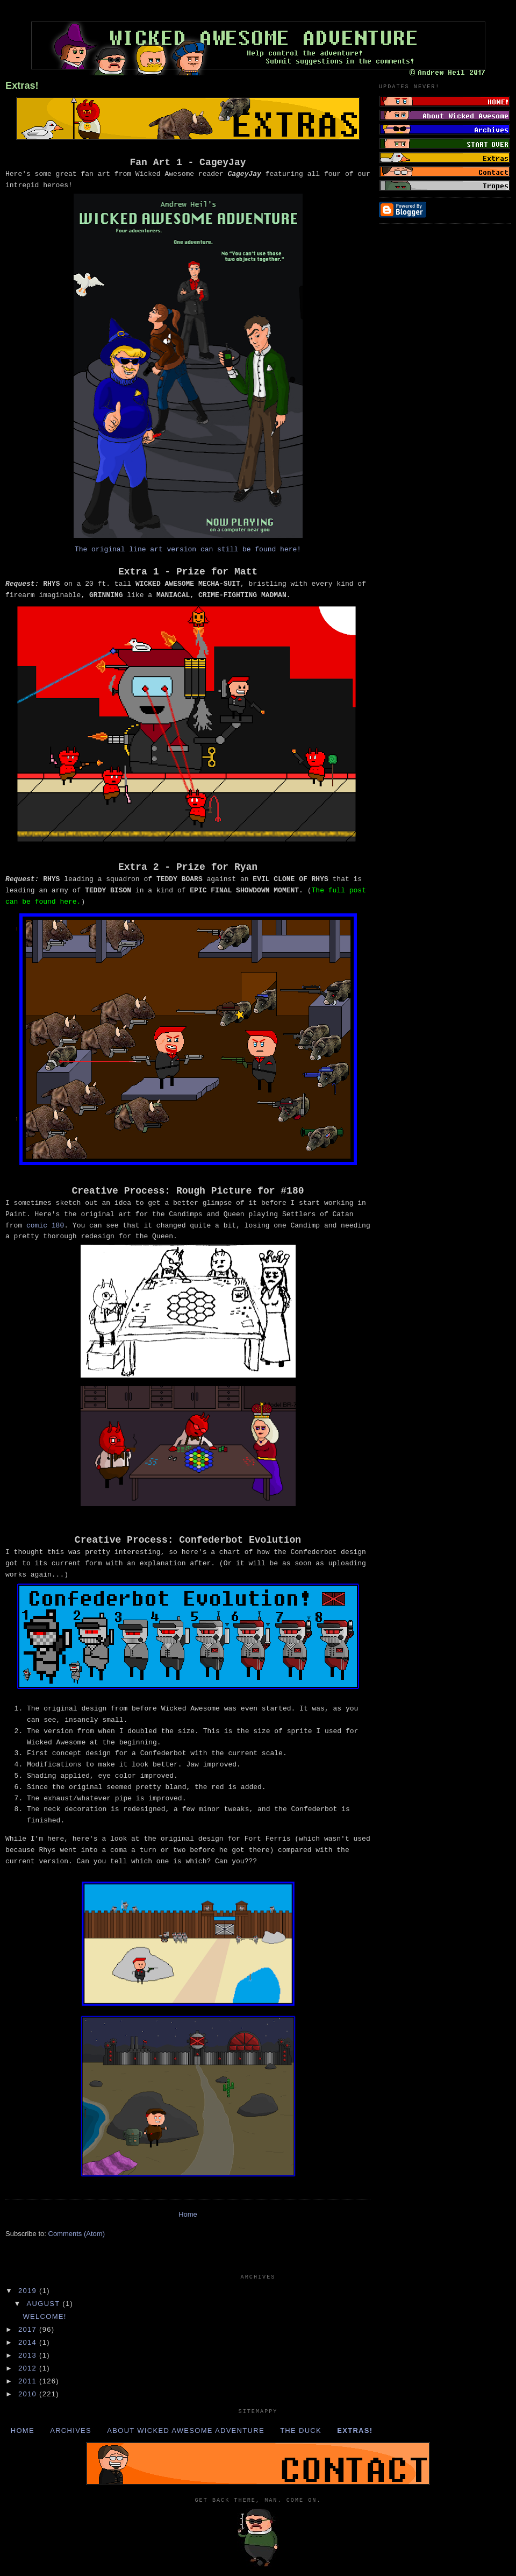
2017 (28, 2329)
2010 (28, 2394)
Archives (70, 2430)
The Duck (300, 2430)
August (45, 2304)
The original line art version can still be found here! (188, 549)
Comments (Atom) (76, 2234)
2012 (28, 2368)
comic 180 (45, 1226)
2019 (28, 2291)
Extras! (22, 85)
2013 (28, 2355)
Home (187, 2214)
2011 (28, 2381)
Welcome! (44, 2316)
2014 (28, 2342)
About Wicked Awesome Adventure (185, 2430)
